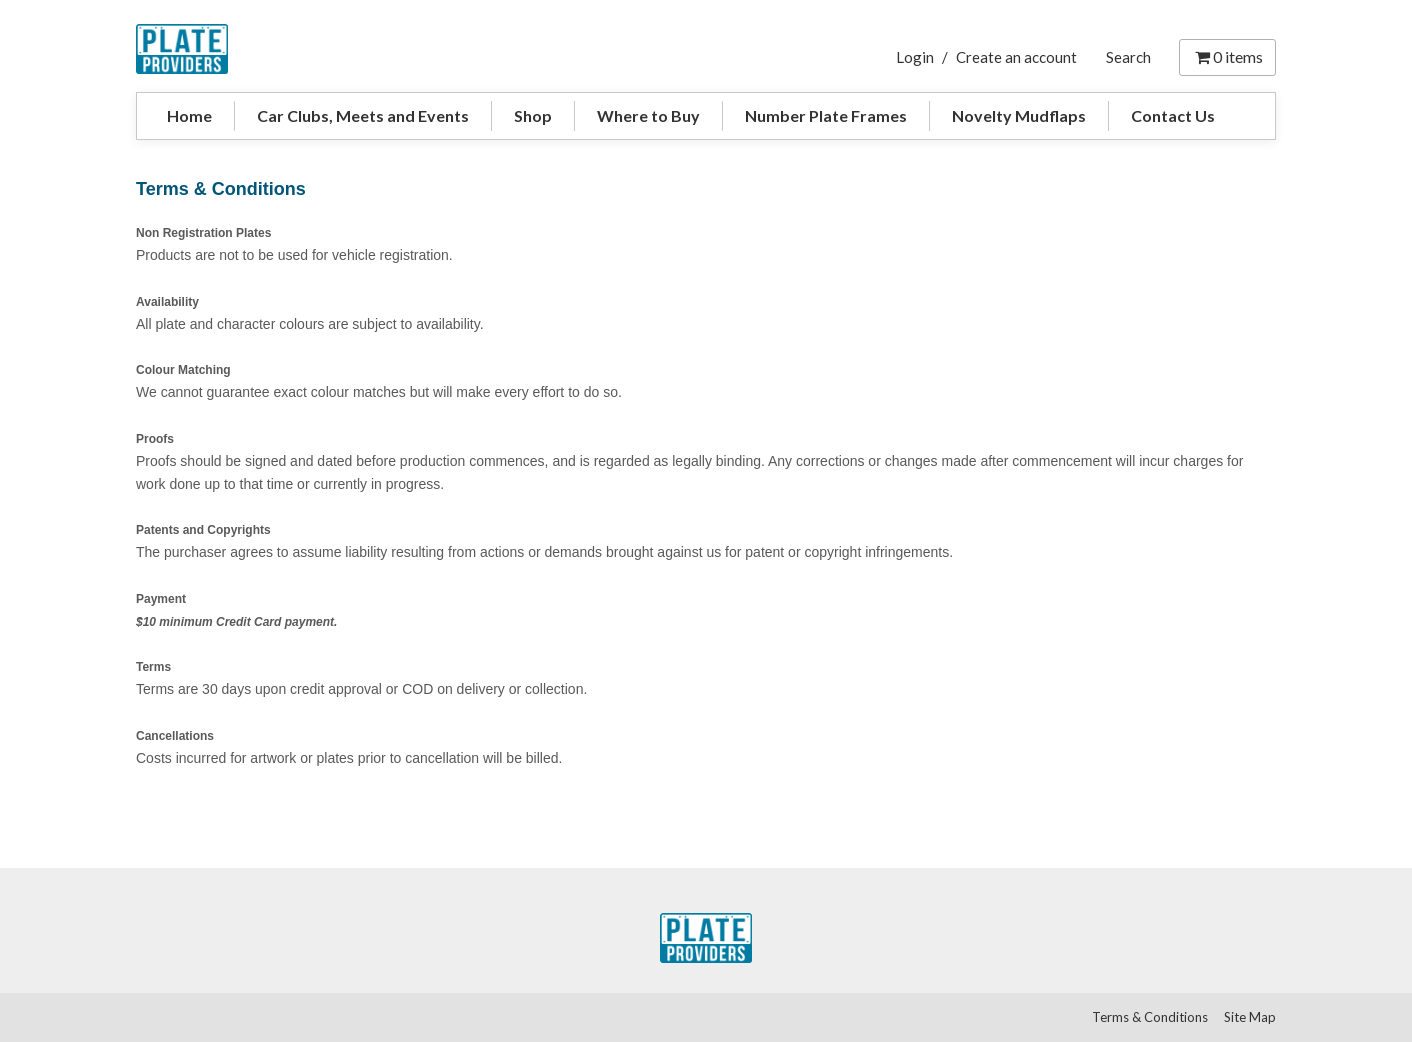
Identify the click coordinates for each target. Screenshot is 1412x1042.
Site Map (1250, 1017)
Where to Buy (648, 115)
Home (189, 115)
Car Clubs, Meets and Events (363, 115)
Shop (533, 115)
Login (915, 57)
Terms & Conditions (1150, 1017)
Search (1128, 57)
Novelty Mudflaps (1019, 115)
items (1227, 56)
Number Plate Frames (826, 115)
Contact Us (1173, 115)
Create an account (1016, 57)
